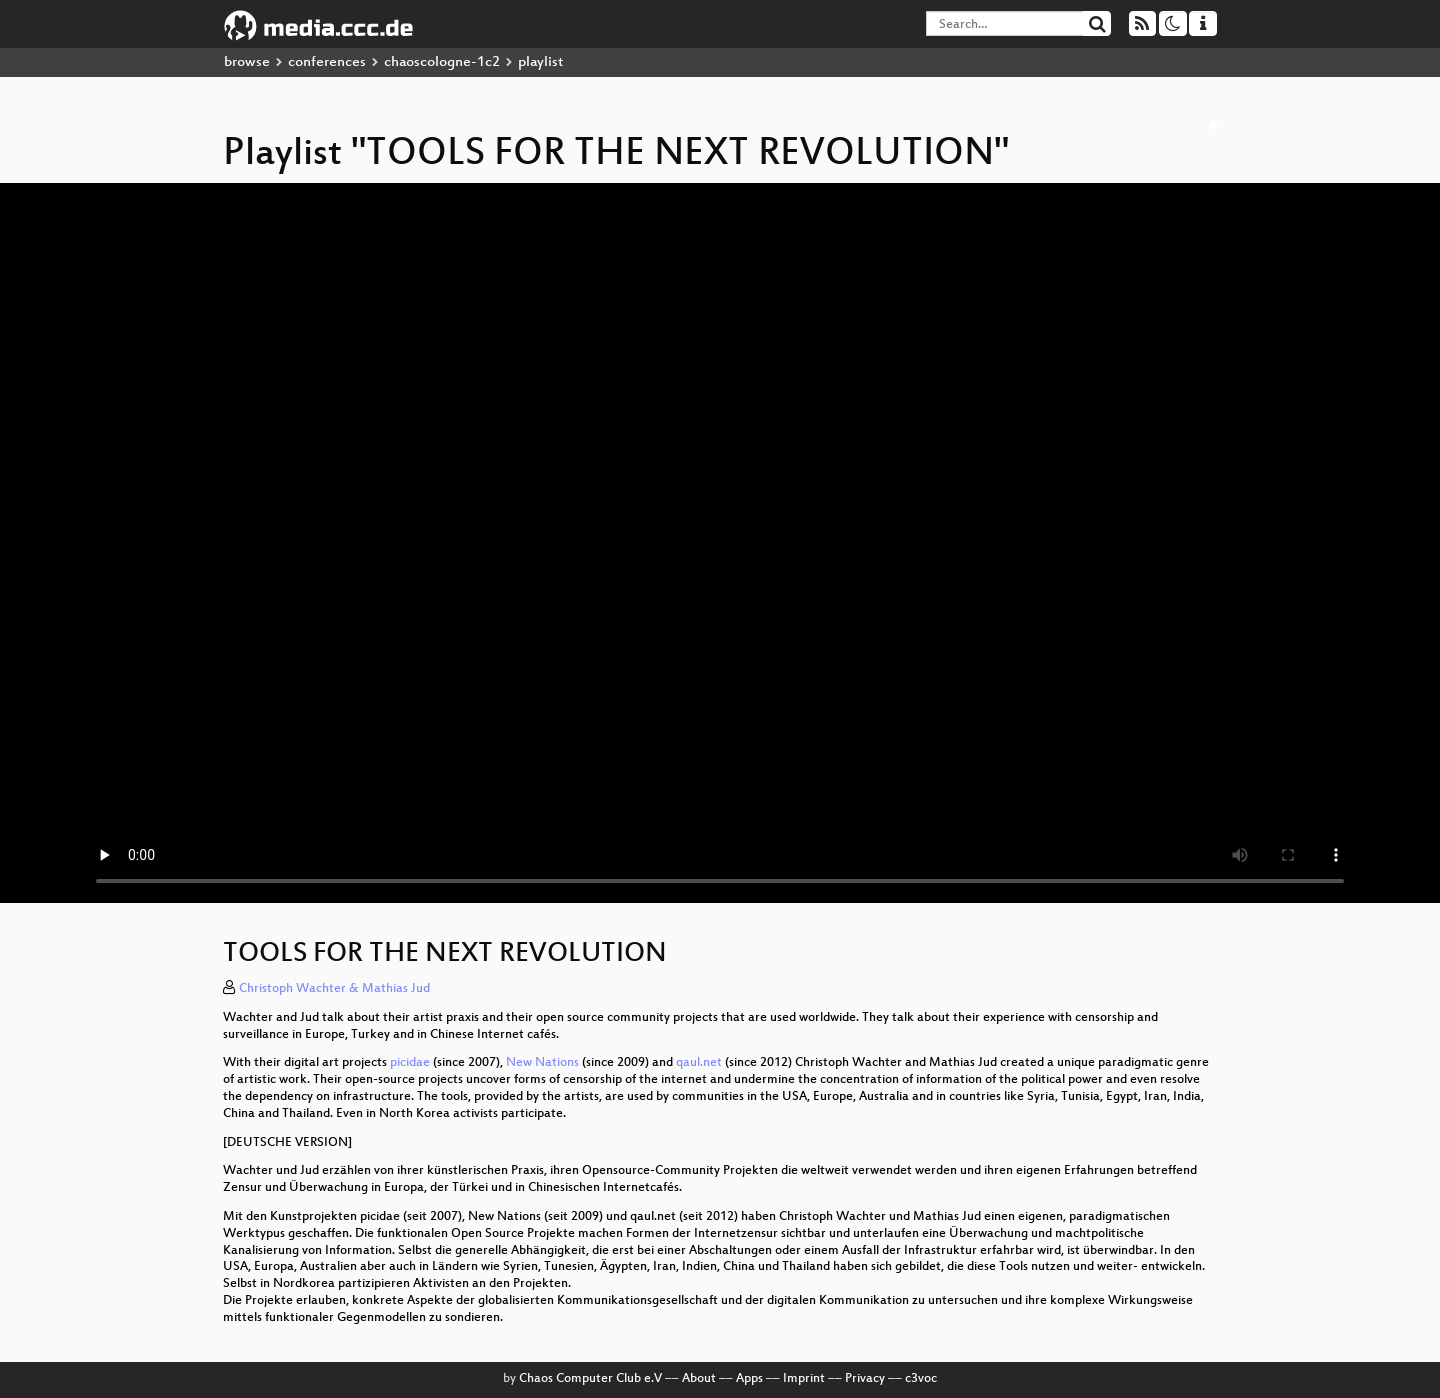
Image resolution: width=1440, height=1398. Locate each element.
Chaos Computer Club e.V (590, 1379)
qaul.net (699, 1063)
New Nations (542, 1063)
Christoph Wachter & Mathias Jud (334, 989)
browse (247, 62)
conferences (327, 62)
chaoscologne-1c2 (442, 62)
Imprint (804, 1379)
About (699, 1379)
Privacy (865, 1379)
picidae (410, 1063)
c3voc (921, 1379)
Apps (749, 1379)
